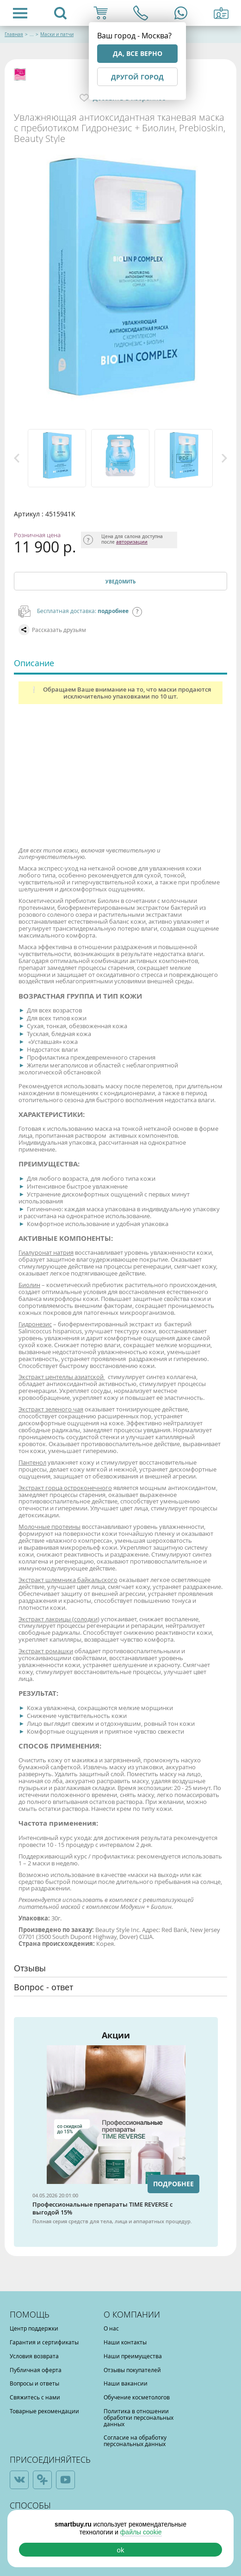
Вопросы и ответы (34, 2383)
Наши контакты (125, 2342)
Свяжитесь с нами (35, 2397)
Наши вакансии (126, 2383)
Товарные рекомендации (44, 2411)
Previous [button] (16, 458)
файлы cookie (141, 2532)
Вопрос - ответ (43, 1987)
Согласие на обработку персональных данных (135, 2440)
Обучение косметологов (137, 2397)
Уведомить (120, 581)
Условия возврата (34, 2356)
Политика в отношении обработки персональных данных (138, 2417)
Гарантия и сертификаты (44, 2342)
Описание (34, 663)
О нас (111, 2328)
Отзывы (30, 1968)
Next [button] (224, 458)
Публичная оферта (36, 2370)
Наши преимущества (133, 2356)
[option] (57, 458)
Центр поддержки (34, 2328)
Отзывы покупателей (132, 2370)
